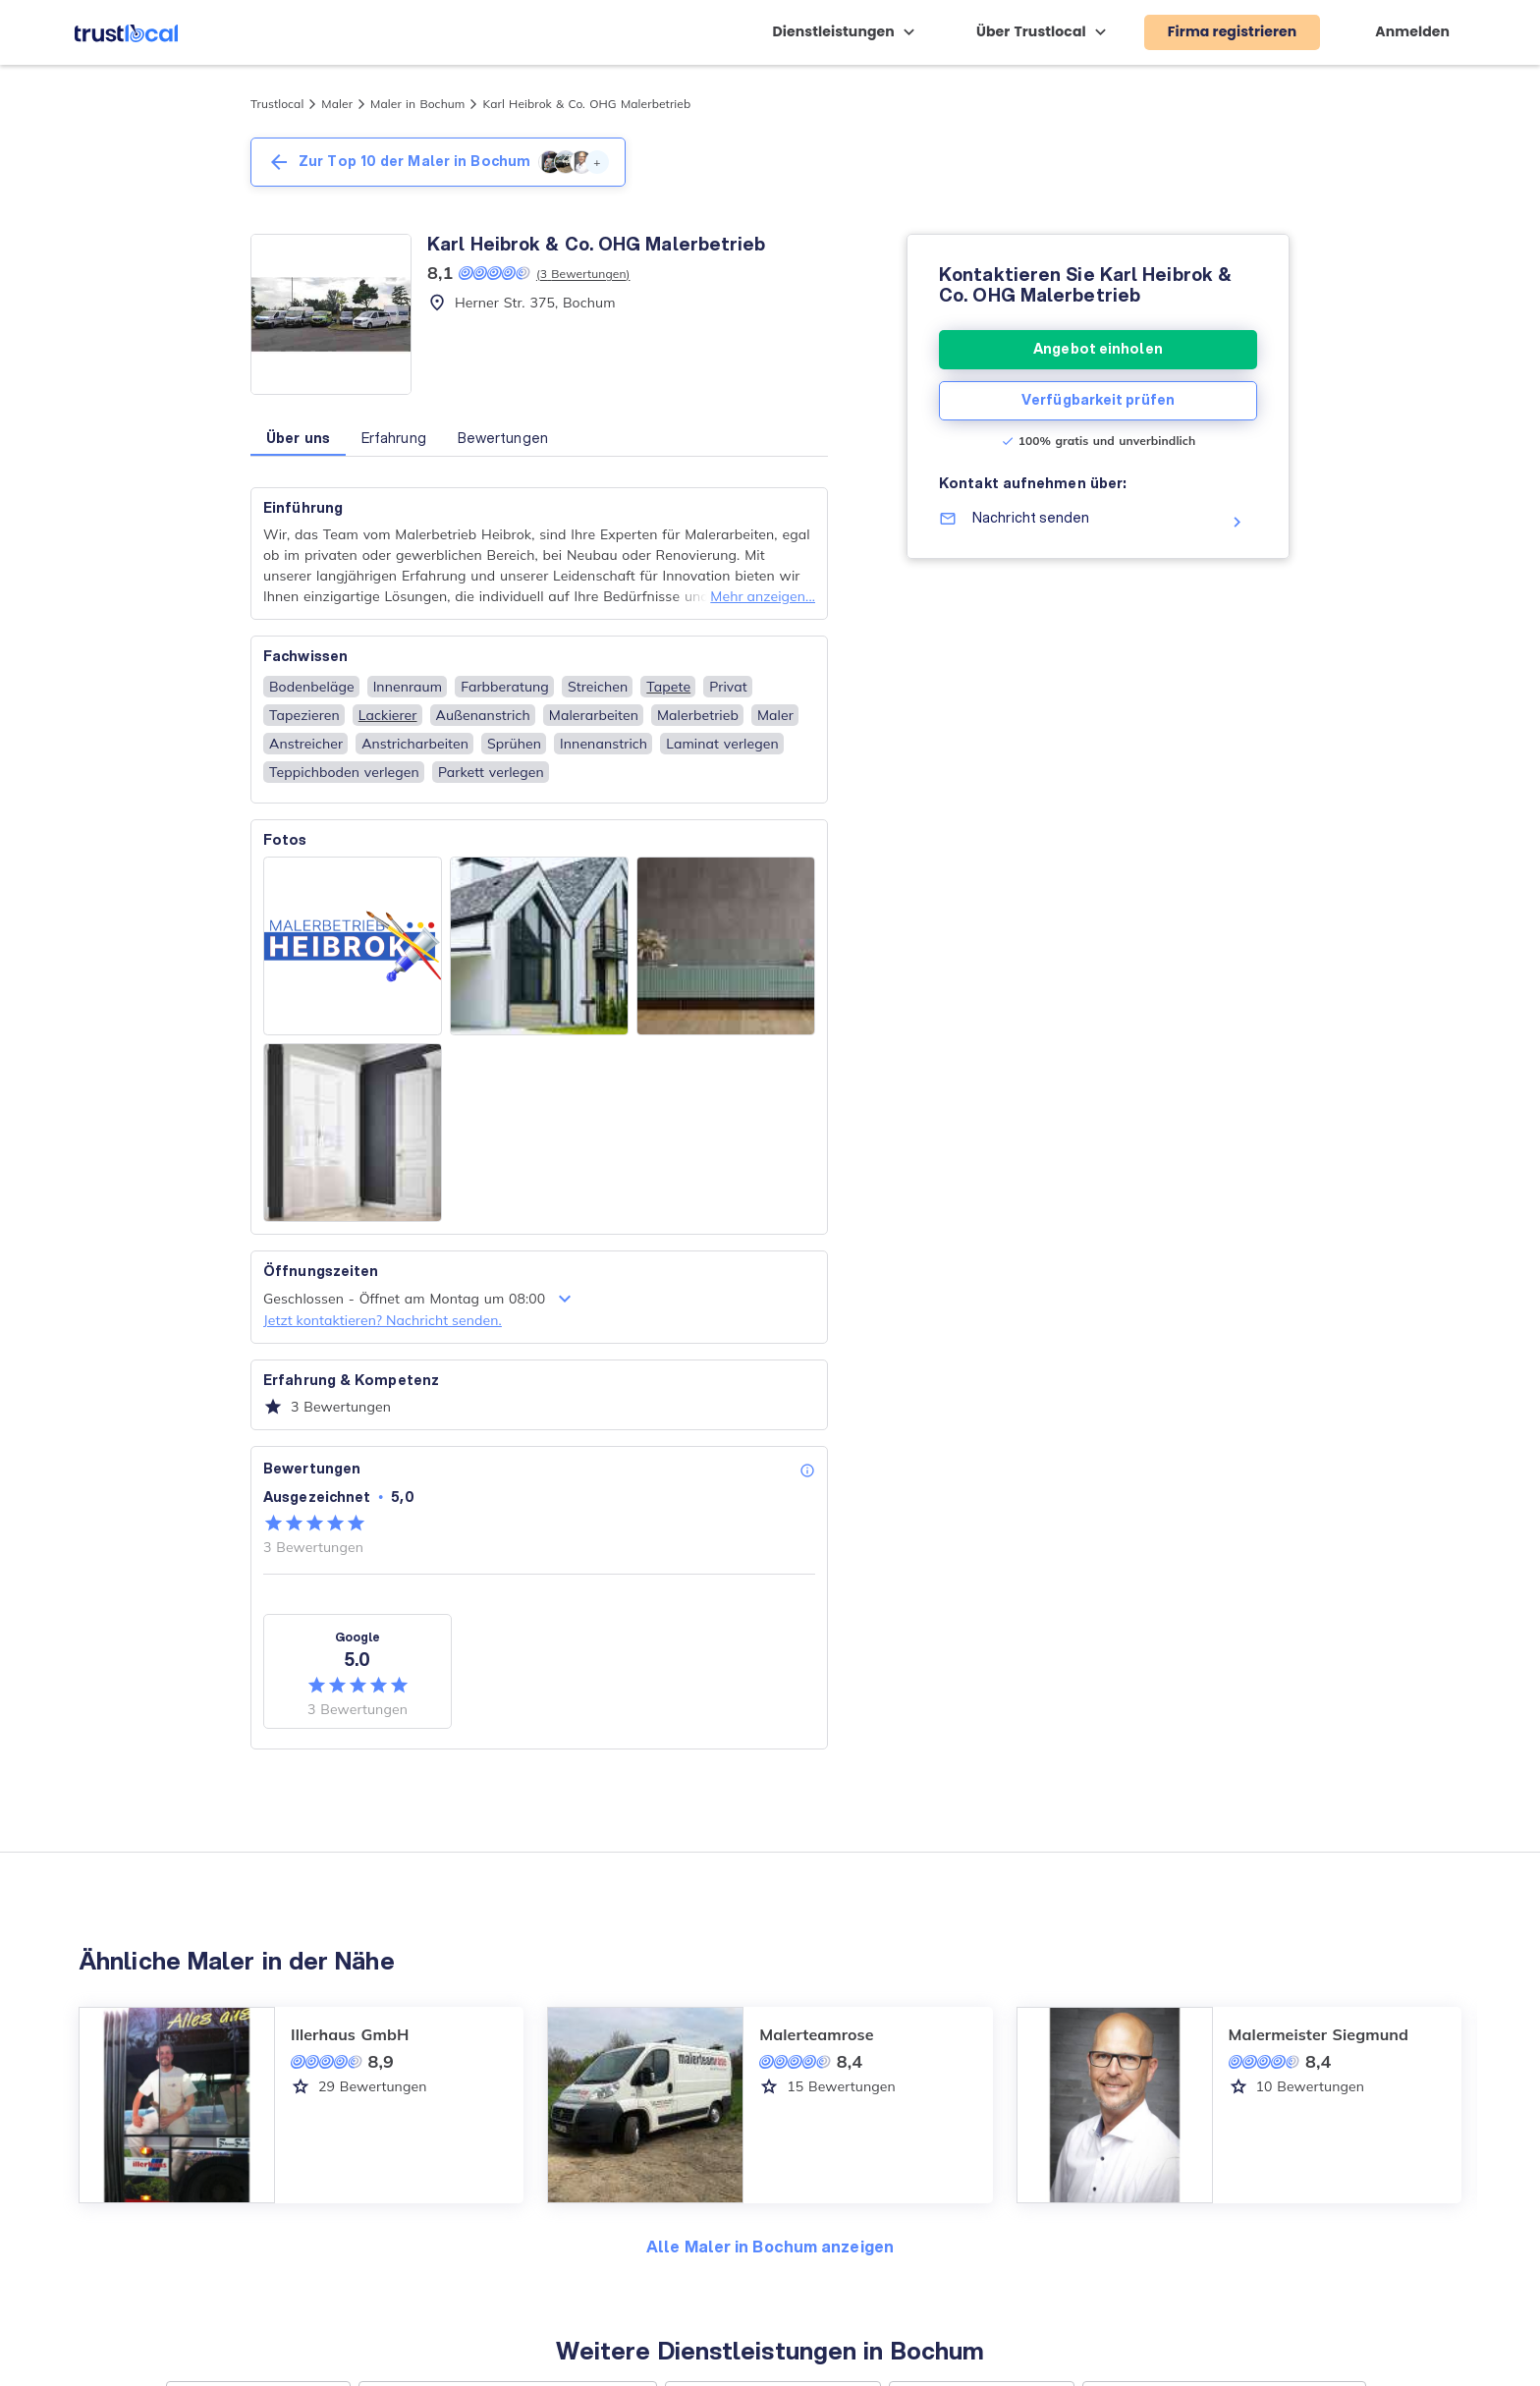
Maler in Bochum (417, 103)
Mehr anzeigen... (762, 596)
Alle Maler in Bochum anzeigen (770, 2246)
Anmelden (1412, 31)
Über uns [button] (298, 438)
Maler (337, 103)
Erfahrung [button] (393, 438)
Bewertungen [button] (503, 438)
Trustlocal (276, 103)
